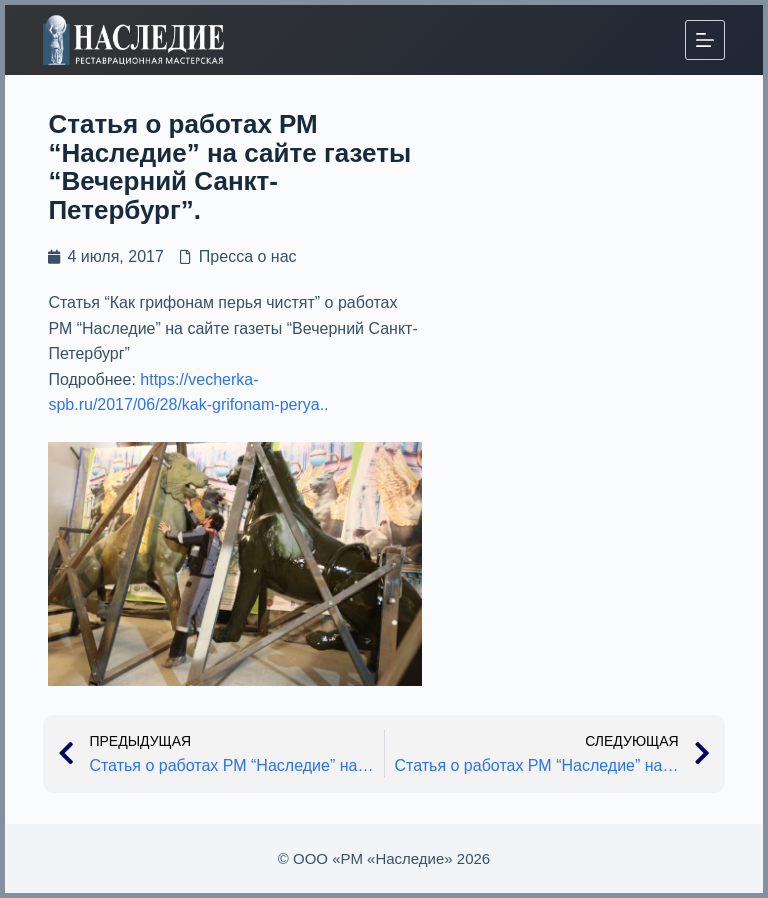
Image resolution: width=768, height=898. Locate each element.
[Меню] (705, 40)
